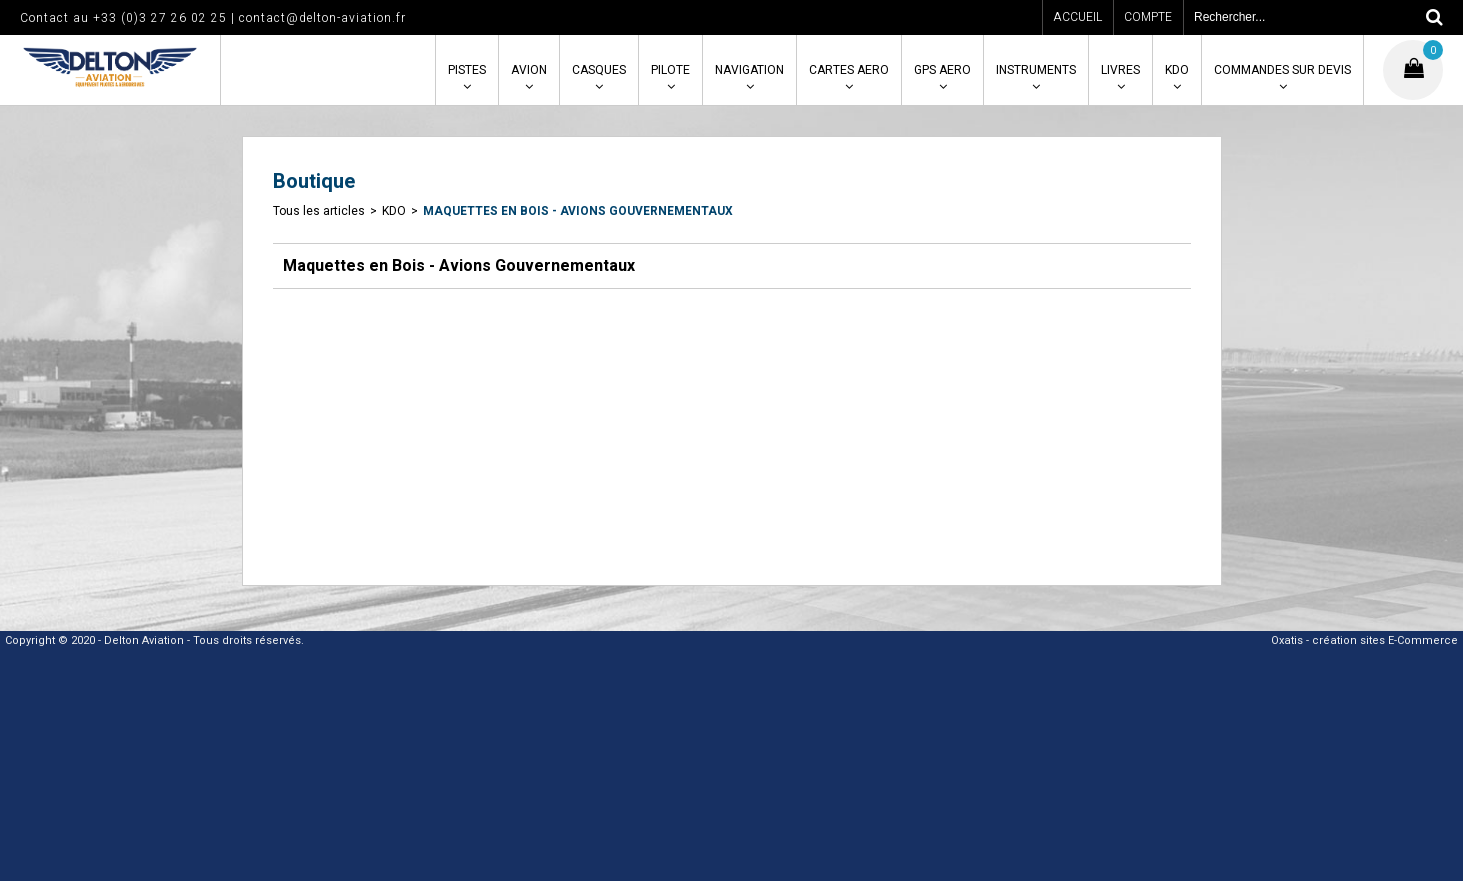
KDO (1177, 70)
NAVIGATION (749, 70)
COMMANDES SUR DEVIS (1282, 70)
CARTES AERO (849, 70)
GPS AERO (942, 70)
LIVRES (1120, 70)
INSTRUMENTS (1036, 70)
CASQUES (599, 70)
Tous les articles (319, 211)
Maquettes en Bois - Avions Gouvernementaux (578, 211)
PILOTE (670, 70)
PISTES (467, 70)
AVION (529, 70)
